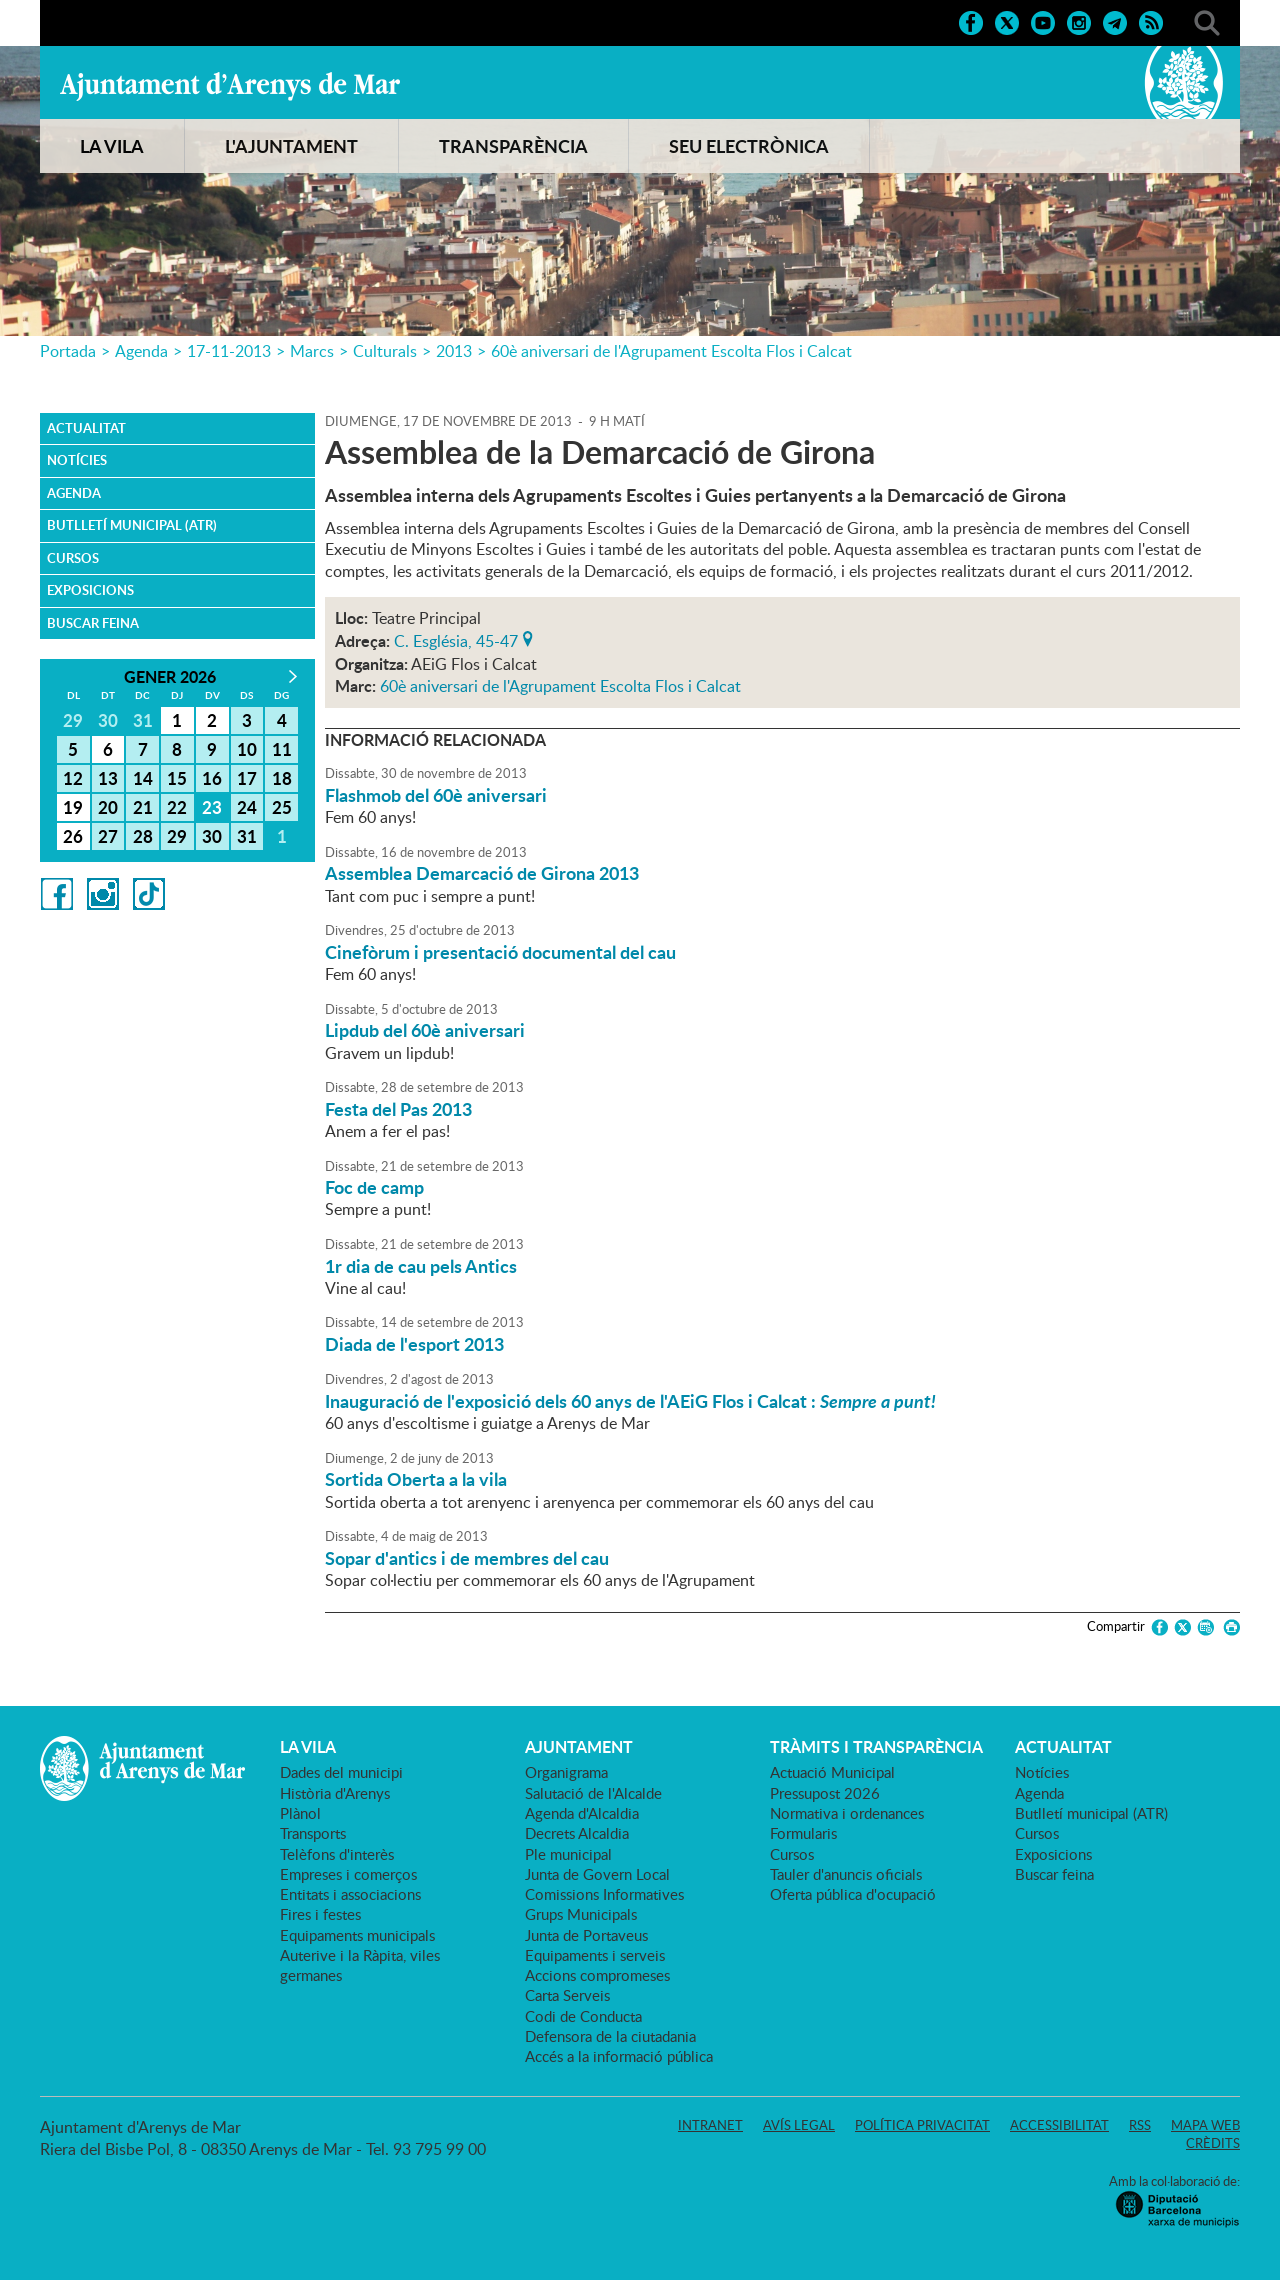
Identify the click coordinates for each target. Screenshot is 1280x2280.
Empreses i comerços (348, 1874)
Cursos (73, 558)
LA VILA (112, 146)
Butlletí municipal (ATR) (132, 525)
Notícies (77, 460)
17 (247, 778)
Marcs (312, 351)
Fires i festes (320, 1914)
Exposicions (90, 590)
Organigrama (566, 1772)
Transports (313, 1833)
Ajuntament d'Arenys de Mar (230, 86)
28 (143, 836)
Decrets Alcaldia (577, 1833)
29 (177, 836)
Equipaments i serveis (595, 1955)
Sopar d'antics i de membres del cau (467, 1558)
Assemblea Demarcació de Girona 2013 (482, 873)
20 (108, 807)
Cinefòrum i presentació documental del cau (500, 952)
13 (108, 778)
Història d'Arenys (335, 1793)
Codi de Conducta (583, 2016)
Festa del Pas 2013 (398, 1109)
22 (177, 807)
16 (212, 778)
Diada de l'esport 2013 (414, 1344)
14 (143, 778)
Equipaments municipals (357, 1935)
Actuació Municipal (832, 1772)
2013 (454, 351)
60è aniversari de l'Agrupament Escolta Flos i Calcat (671, 351)
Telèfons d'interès (337, 1854)
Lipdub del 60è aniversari (425, 1030)
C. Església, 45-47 (456, 639)
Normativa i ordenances (847, 1813)
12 (73, 778)
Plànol (300, 1813)
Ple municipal (568, 1854)
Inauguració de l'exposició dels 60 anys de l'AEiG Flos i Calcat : (630, 1401)
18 (282, 778)
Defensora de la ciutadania (610, 2036)
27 (108, 836)
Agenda (141, 351)
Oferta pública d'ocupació (853, 1894)
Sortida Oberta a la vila (416, 1479)
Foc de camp (374, 1187)
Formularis (803, 1833)
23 (212, 807)
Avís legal (799, 2125)
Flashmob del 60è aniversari (436, 795)
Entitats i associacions (350, 1894)
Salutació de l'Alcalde (593, 1793)
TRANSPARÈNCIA (513, 146)
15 (177, 778)
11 (282, 749)
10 (247, 749)
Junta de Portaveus (586, 1935)
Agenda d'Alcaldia (582, 1813)
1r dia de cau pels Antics (421, 1266)
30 (212, 836)
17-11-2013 (229, 351)
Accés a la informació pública (619, 2056)
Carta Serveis (567, 1995)
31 (247, 836)
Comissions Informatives (604, 1894)
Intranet (710, 2125)
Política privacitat (922, 2125)
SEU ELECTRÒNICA (749, 146)
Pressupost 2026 (825, 1793)
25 (282, 807)
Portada (68, 351)
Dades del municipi (341, 1772)
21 (143, 807)
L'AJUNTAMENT (291, 146)
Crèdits (1213, 2143)
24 (247, 807)
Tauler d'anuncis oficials (846, 1874)
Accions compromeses (597, 1975)
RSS (1140, 2125)
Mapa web (1205, 2125)
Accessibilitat (1059, 2125)
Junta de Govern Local (597, 1874)
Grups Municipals (581, 1914)
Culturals (385, 351)
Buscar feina (93, 623)
